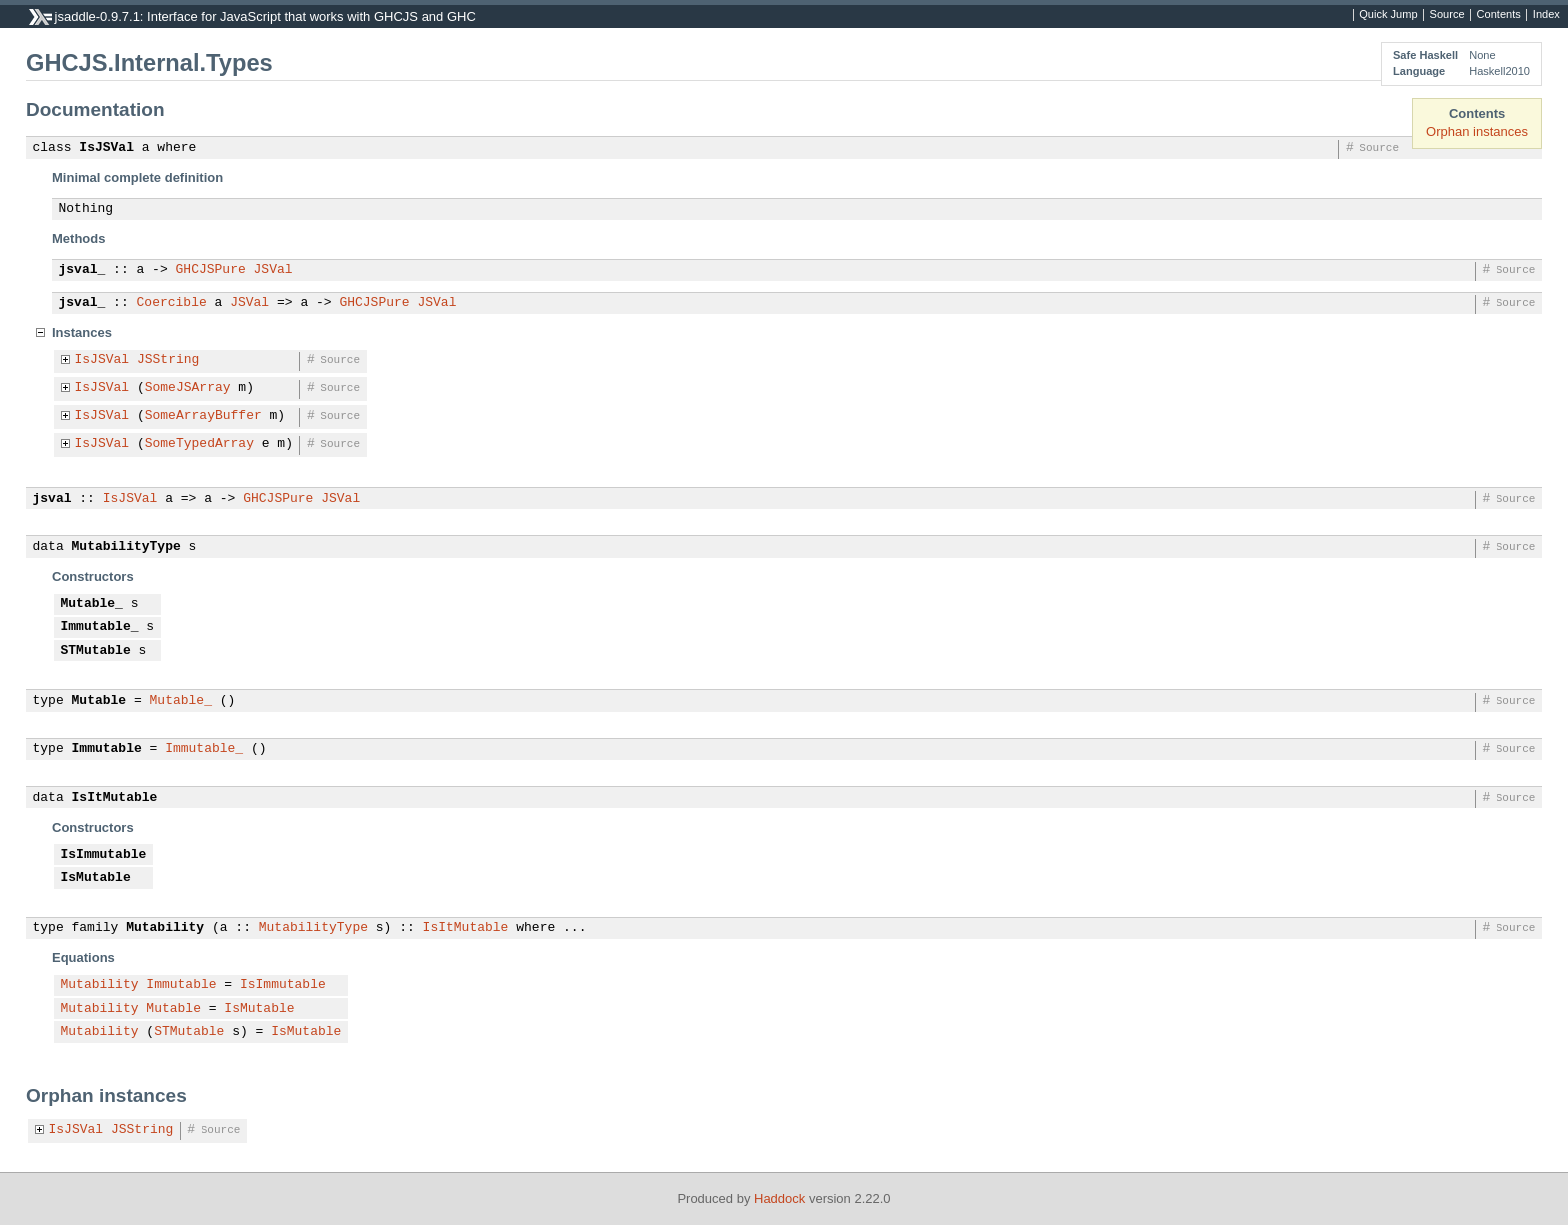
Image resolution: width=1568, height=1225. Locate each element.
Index (1546, 15)
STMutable (96, 651)
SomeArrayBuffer (203, 416)
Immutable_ (100, 627)
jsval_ (82, 270)
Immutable (107, 749)
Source (1447, 15)
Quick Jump (1388, 15)
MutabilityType (126, 547)
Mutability (165, 928)
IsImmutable (104, 855)
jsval (52, 499)
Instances (82, 332)
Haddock (779, 1198)
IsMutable (96, 878)
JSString (168, 360)
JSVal (273, 270)
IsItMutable (115, 798)
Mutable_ (92, 604)
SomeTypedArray (199, 444)
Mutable (99, 701)
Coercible (172, 303)
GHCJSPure (211, 270)
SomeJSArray (188, 388)
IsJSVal (106, 148)
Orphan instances (1477, 131)
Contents (1499, 15)
